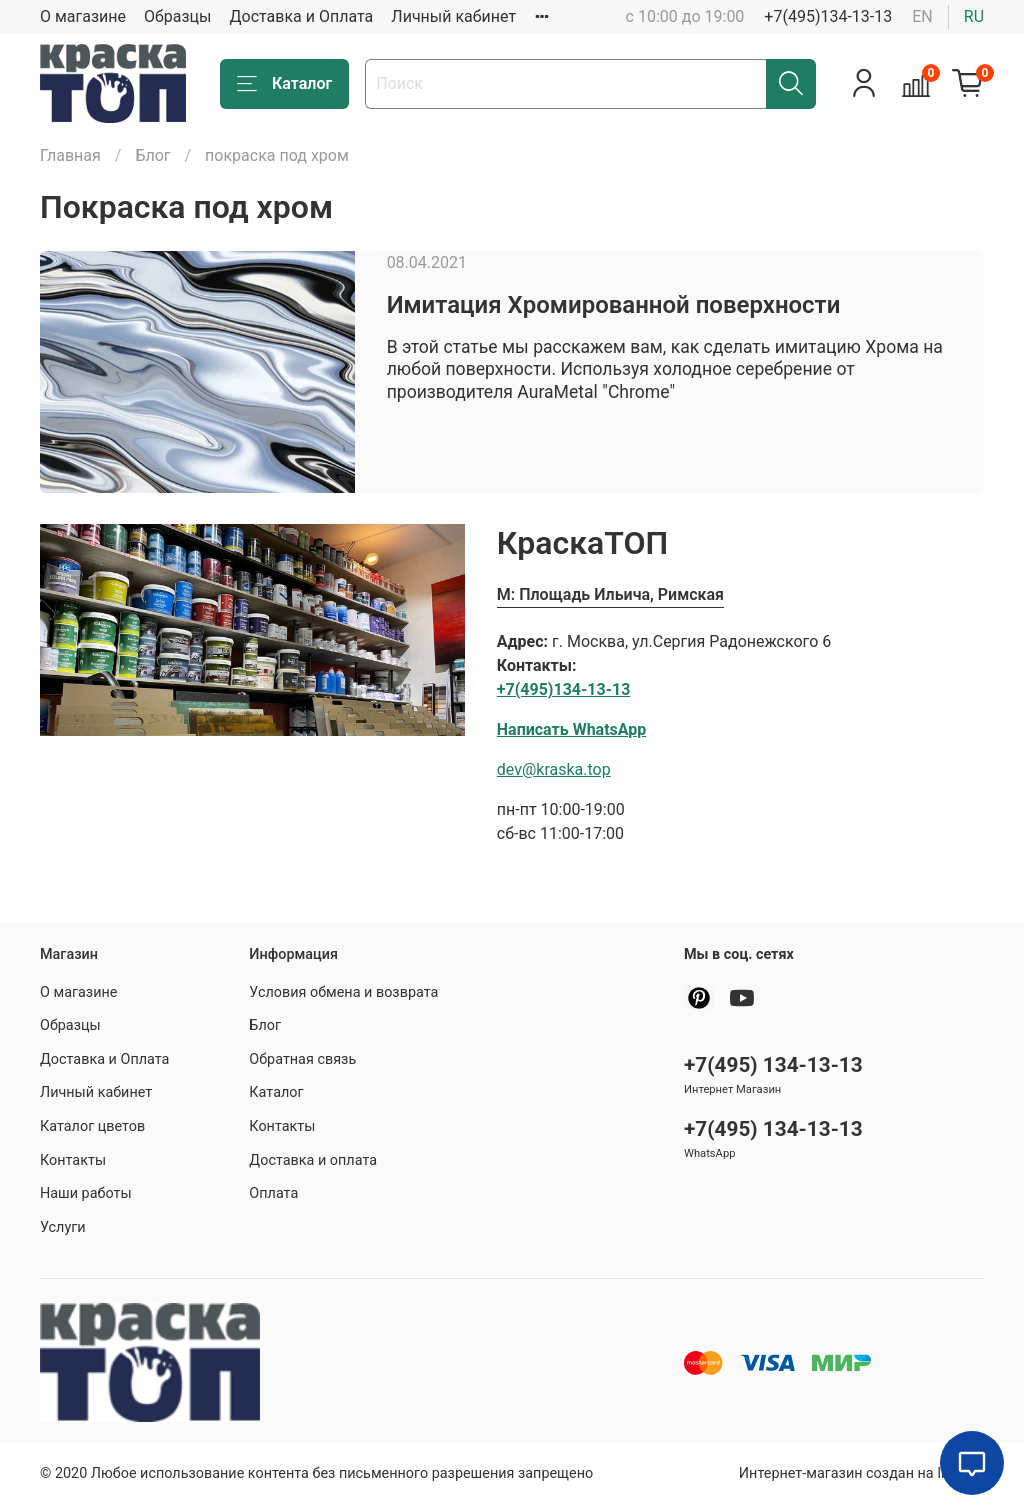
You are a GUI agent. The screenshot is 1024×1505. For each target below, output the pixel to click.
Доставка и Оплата (302, 16)
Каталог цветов (92, 1126)
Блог (152, 155)
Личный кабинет (453, 16)
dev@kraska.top (554, 769)
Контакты (73, 1160)
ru (974, 16)
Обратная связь (302, 1059)
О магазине (83, 16)
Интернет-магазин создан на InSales (861, 1473)
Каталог (284, 84)
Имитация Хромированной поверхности (614, 305)
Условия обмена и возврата (343, 992)
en (922, 16)
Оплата (273, 1193)
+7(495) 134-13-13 (773, 1065)
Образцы (177, 16)
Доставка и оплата (313, 1160)
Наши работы (86, 1193)
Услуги (63, 1227)
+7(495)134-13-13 (828, 16)
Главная (70, 155)
